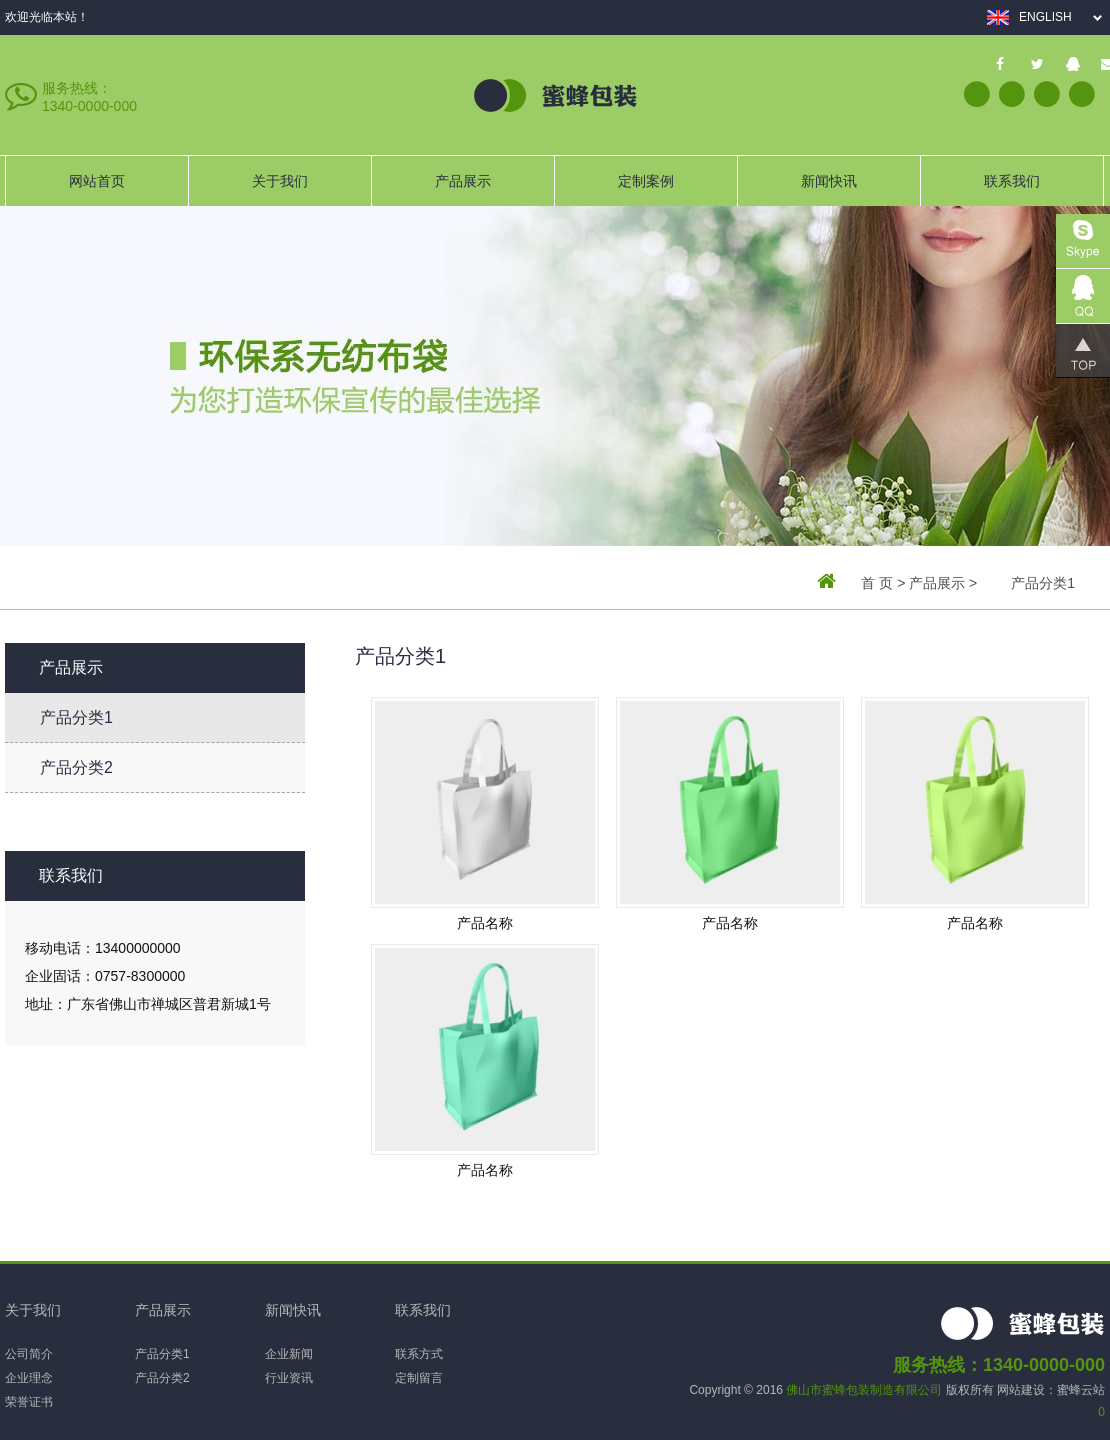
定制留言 (419, 1378)
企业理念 (29, 1378)
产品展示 (463, 181)
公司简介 (29, 1354)
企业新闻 (289, 1354)
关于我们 (280, 181)
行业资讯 (289, 1378)
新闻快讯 (829, 181)
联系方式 (419, 1354)
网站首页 (97, 181)
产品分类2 (76, 767)
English (1045, 17)
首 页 (877, 583)
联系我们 (1012, 181)
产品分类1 (76, 717)
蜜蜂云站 (1081, 1390)
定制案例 (646, 181)
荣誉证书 (29, 1402)
